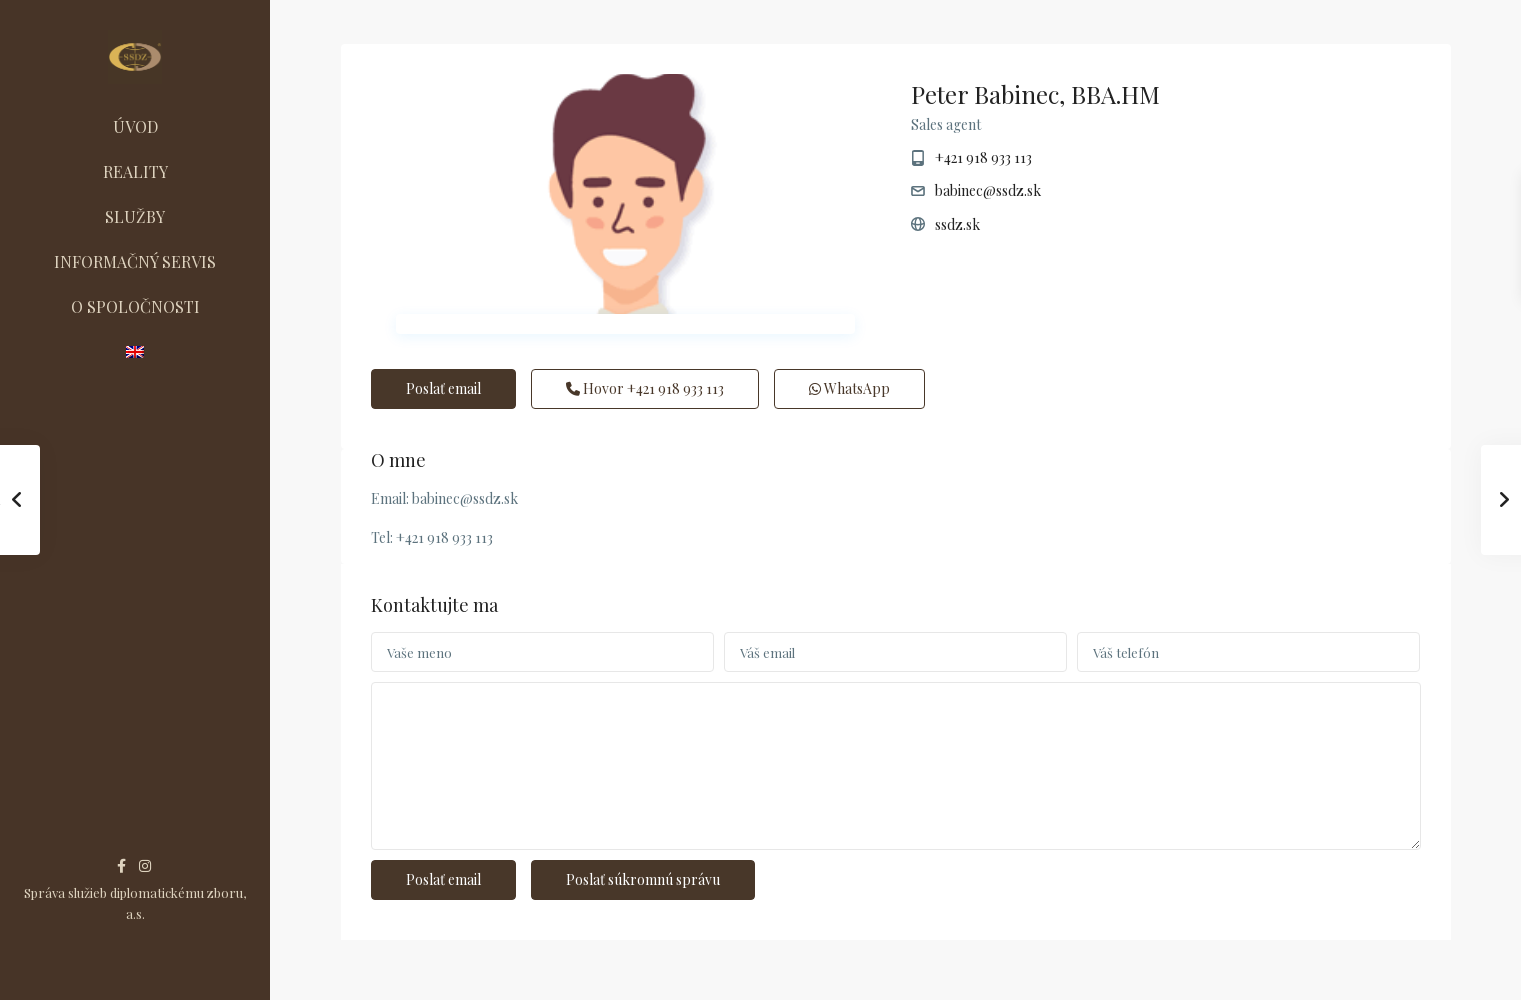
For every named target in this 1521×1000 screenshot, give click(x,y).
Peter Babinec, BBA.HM (1035, 94)
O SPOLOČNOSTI (135, 306)
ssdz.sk (957, 224)
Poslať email (443, 388)
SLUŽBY (135, 216)
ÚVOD (135, 126)
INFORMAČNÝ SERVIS (135, 261)
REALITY (135, 171)
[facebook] (121, 865)
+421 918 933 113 (983, 157)
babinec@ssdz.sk (988, 190)
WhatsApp (849, 388)
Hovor (645, 388)
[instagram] (145, 865)
